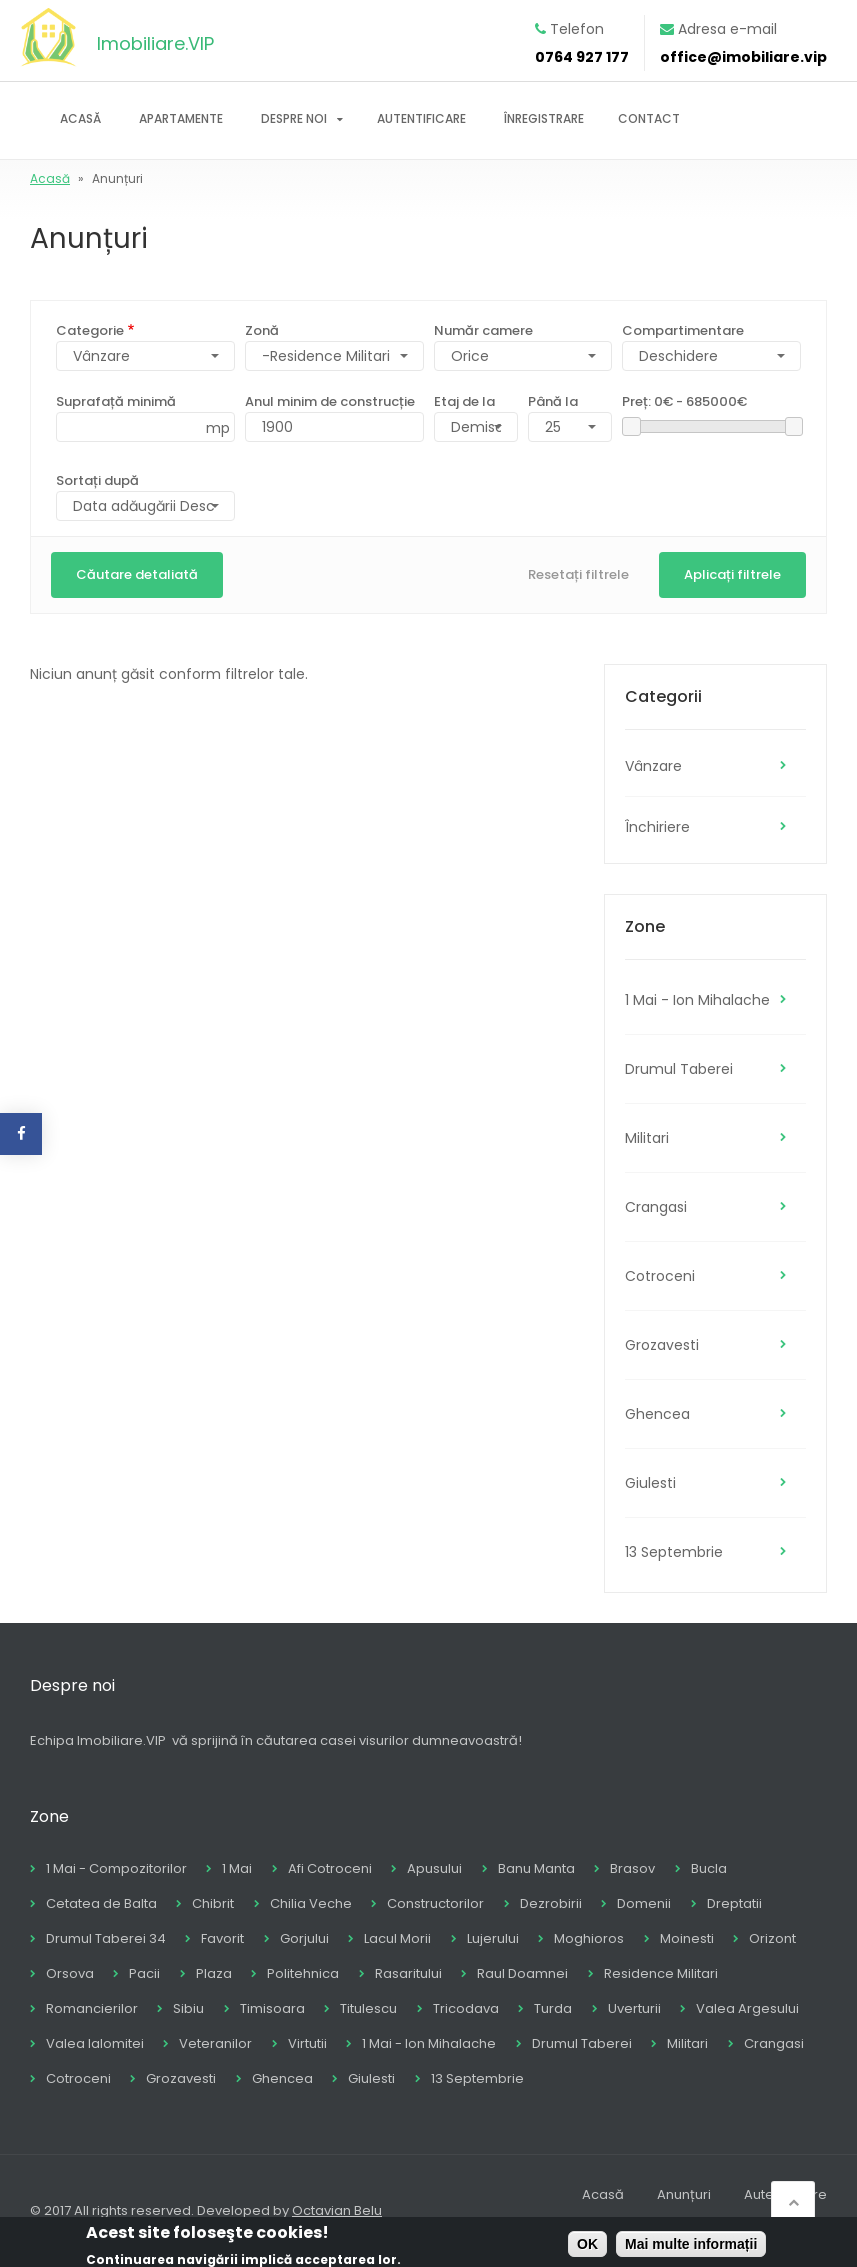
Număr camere (483, 330)
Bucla (709, 1868)
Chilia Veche (311, 1903)
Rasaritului (408, 1973)
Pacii (144, 1973)
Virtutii (307, 2043)
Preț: (684, 401)
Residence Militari (661, 1973)
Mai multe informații (691, 2247)
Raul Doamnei (522, 1973)
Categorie (90, 330)
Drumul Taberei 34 (106, 1938)
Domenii (644, 1903)
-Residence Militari (326, 356)
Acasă (80, 118)
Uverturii (634, 2008)
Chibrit (213, 1903)
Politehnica (303, 1973)
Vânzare (653, 766)
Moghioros (589, 1938)
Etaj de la (464, 401)
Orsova (70, 1973)
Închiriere (657, 827)
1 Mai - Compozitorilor (116, 1868)
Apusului (434, 1868)
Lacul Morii (397, 1938)
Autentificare (421, 118)
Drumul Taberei (679, 1069)
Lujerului (493, 1938)
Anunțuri (684, 2194)
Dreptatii (734, 1903)
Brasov (632, 1868)
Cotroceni (660, 1276)
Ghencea (657, 1414)
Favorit (222, 1938)
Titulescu (368, 2008)
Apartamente (181, 118)
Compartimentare (683, 330)
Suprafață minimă (116, 401)
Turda (553, 2008)
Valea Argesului (747, 2008)
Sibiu (188, 2008)
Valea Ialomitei (95, 2043)
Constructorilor (435, 1903)
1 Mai (237, 1868)
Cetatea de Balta (101, 1903)
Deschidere (678, 356)
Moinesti (687, 1938)
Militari (647, 1138)
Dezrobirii (551, 1903)
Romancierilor (92, 2008)
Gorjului (304, 1938)
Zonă (262, 330)
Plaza (214, 1973)
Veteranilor (215, 2043)
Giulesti (650, 1483)
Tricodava (466, 2008)
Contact (649, 118)
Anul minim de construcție (330, 401)
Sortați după (97, 480)
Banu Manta (536, 1868)
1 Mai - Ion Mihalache (697, 1000)
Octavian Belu (337, 2210)
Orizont (772, 1938)
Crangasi (656, 1207)
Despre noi (294, 118)
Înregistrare (544, 118)
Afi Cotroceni (330, 1868)
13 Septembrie (674, 1552)
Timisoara (272, 2008)
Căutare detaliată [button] (137, 574)
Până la (553, 401)
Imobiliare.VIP (155, 43)
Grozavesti (662, 1345)
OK (587, 2247)
